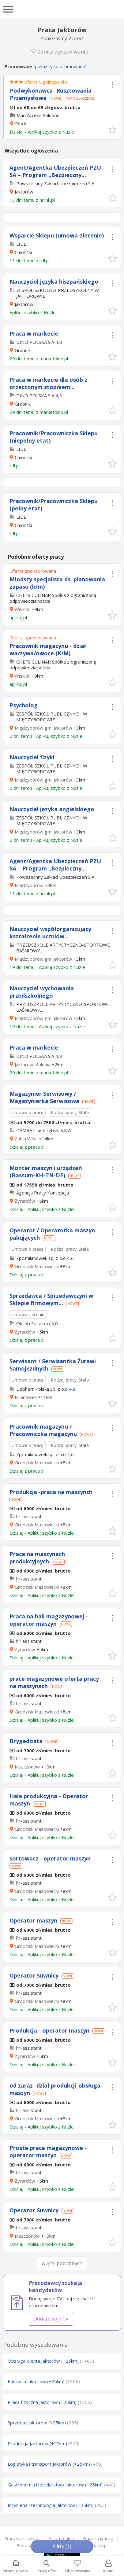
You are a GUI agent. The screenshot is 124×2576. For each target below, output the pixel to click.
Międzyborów (29, 885)
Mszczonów (27, 1767)
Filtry (62, 2546)
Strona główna (15, 2567)
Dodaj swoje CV (51, 2318)
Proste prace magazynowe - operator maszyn (48, 2151)
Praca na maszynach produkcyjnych (37, 1557)
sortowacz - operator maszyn (50, 1858)
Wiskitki (22, 609)
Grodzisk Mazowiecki (37, 1266)
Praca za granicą (98, 2538)
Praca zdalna (61, 2538)
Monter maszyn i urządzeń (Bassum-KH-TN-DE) (45, 1171)
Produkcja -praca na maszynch (50, 1492)
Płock (20, 123)
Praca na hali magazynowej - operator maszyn (48, 1620)
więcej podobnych (62, 2263)
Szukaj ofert (46, 2567)
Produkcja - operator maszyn (49, 2030)
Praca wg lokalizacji (22, 2538)
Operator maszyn (33, 1920)
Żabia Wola (26, 1138)
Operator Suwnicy (33, 1975)
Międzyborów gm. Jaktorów (43, 728)
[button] (112, 129)
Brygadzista (26, 1741)
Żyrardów (25, 1201)
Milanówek (26, 1397)
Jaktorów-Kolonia (33, 1064)
